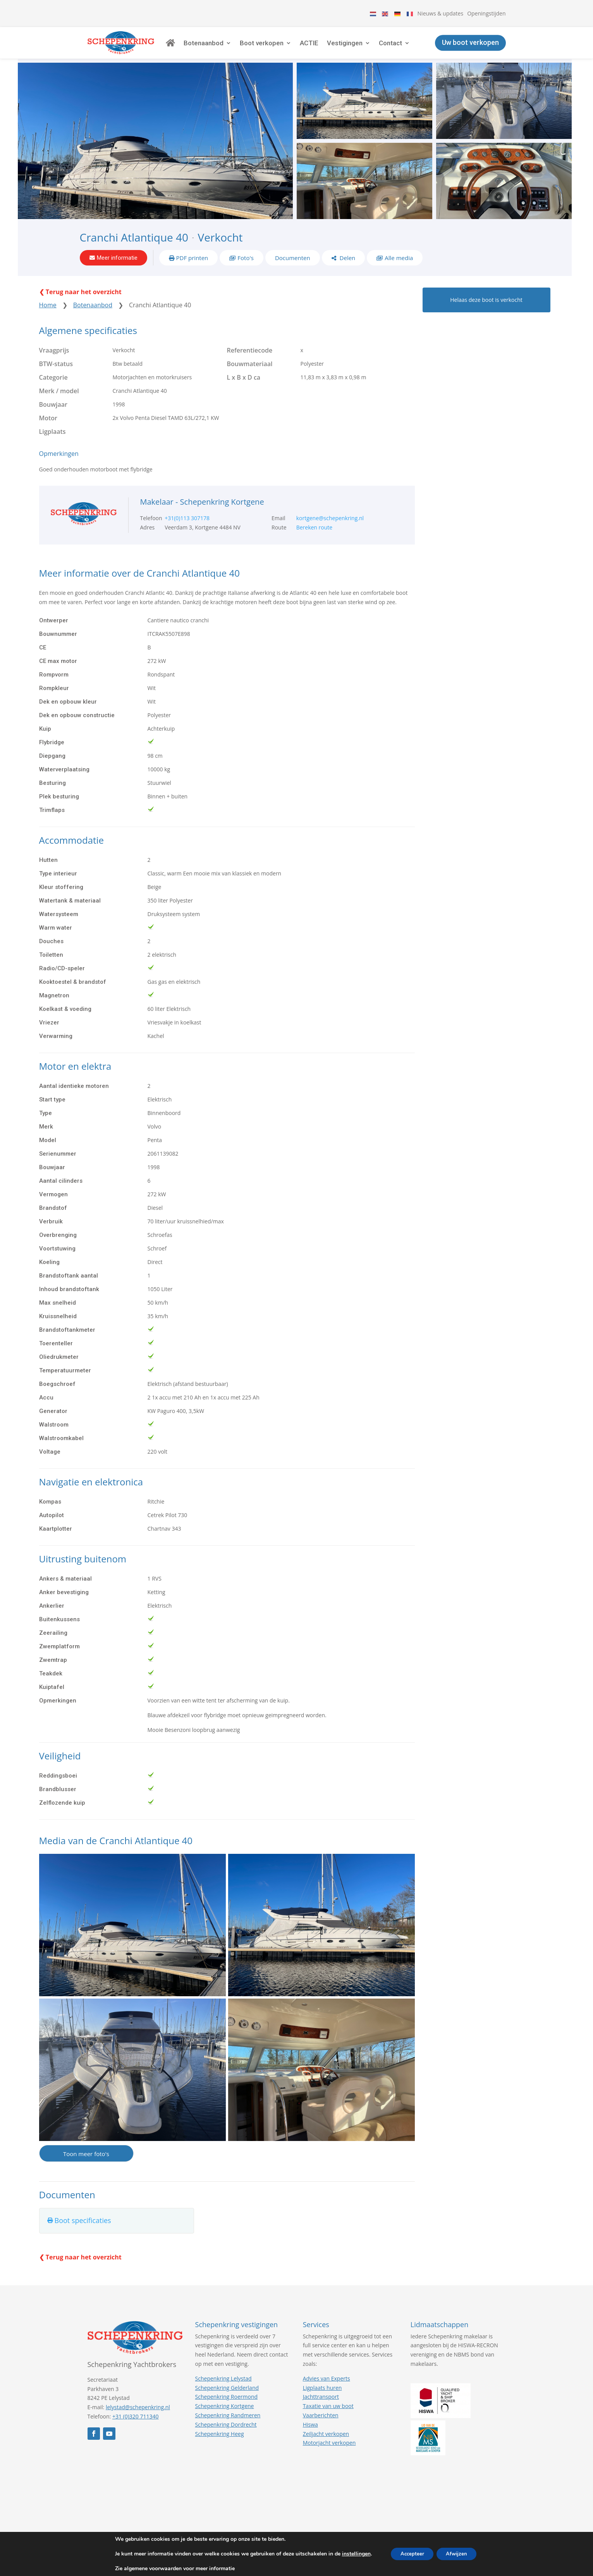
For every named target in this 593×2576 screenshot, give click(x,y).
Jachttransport (321, 2411)
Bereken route (314, 541)
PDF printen (192, 269)
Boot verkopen (285, 48)
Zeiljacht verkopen (326, 2448)
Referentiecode (250, 364)
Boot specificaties (83, 2234)
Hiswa (310, 2438)
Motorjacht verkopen (329, 2457)
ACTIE (332, 48)
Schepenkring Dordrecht (226, 2438)
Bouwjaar (53, 418)
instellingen (351, 2553)
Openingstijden (486, 13)
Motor (48, 432)
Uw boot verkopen (470, 48)
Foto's (245, 269)
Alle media (399, 269)
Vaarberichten (321, 2429)
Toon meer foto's (86, 2168)
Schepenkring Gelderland (227, 2402)
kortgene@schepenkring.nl (330, 532)
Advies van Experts (326, 2392)
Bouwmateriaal (250, 378)
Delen (347, 269)
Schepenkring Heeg (219, 2448)
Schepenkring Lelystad (223, 2392)
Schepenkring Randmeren (228, 2429)
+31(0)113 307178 (187, 532)
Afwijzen (459, 2553)
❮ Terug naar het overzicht (80, 306)
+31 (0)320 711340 (135, 2430)
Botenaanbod (227, 48)
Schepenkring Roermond (226, 2411)
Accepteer (409, 2553)
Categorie (53, 391)
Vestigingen (368, 48)
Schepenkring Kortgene (224, 2420)
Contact (414, 48)
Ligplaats (52, 446)
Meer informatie (117, 268)
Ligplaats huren (322, 2402)
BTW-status (56, 378)
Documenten (292, 269)
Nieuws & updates (441, 13)
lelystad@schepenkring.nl (138, 2421)
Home (48, 319)
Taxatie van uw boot (328, 2420)
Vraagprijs (54, 364)
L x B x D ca (244, 391)
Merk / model (59, 405)
